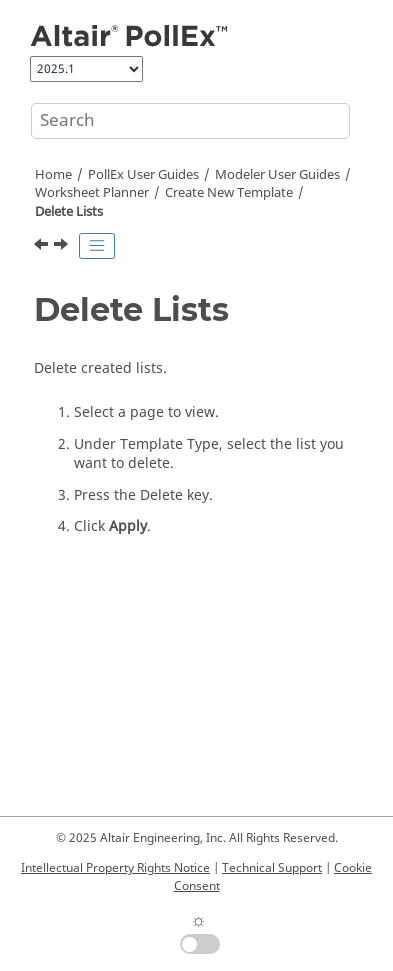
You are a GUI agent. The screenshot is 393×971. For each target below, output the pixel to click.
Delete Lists (69, 212)
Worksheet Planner (92, 193)
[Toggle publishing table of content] (97, 246)
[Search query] (190, 121)
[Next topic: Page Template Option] (63, 247)
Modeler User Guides (277, 175)
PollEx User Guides (143, 175)
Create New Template (229, 193)
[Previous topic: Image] (43, 247)
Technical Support (272, 868)
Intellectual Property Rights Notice (115, 868)
